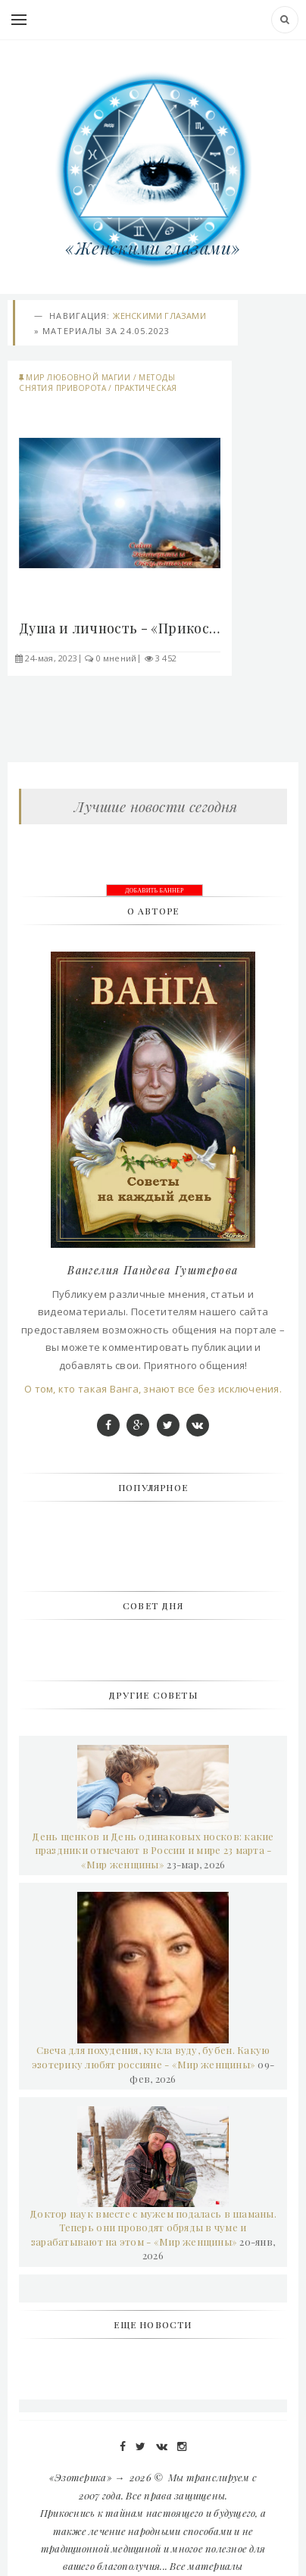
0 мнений (116, 658)
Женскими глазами (159, 315)
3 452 (165, 658)
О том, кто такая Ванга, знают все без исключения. (153, 1389)
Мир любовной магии (78, 377)
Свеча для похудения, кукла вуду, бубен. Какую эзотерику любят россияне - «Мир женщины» (151, 2057)
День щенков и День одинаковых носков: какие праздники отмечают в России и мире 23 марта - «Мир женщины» (152, 1850)
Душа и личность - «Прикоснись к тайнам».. (119, 628)
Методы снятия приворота (97, 382)
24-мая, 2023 (51, 658)
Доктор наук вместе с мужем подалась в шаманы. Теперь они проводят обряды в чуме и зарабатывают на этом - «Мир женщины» (153, 2227)
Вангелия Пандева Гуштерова (152, 1270)
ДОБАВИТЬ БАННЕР (154, 890)
